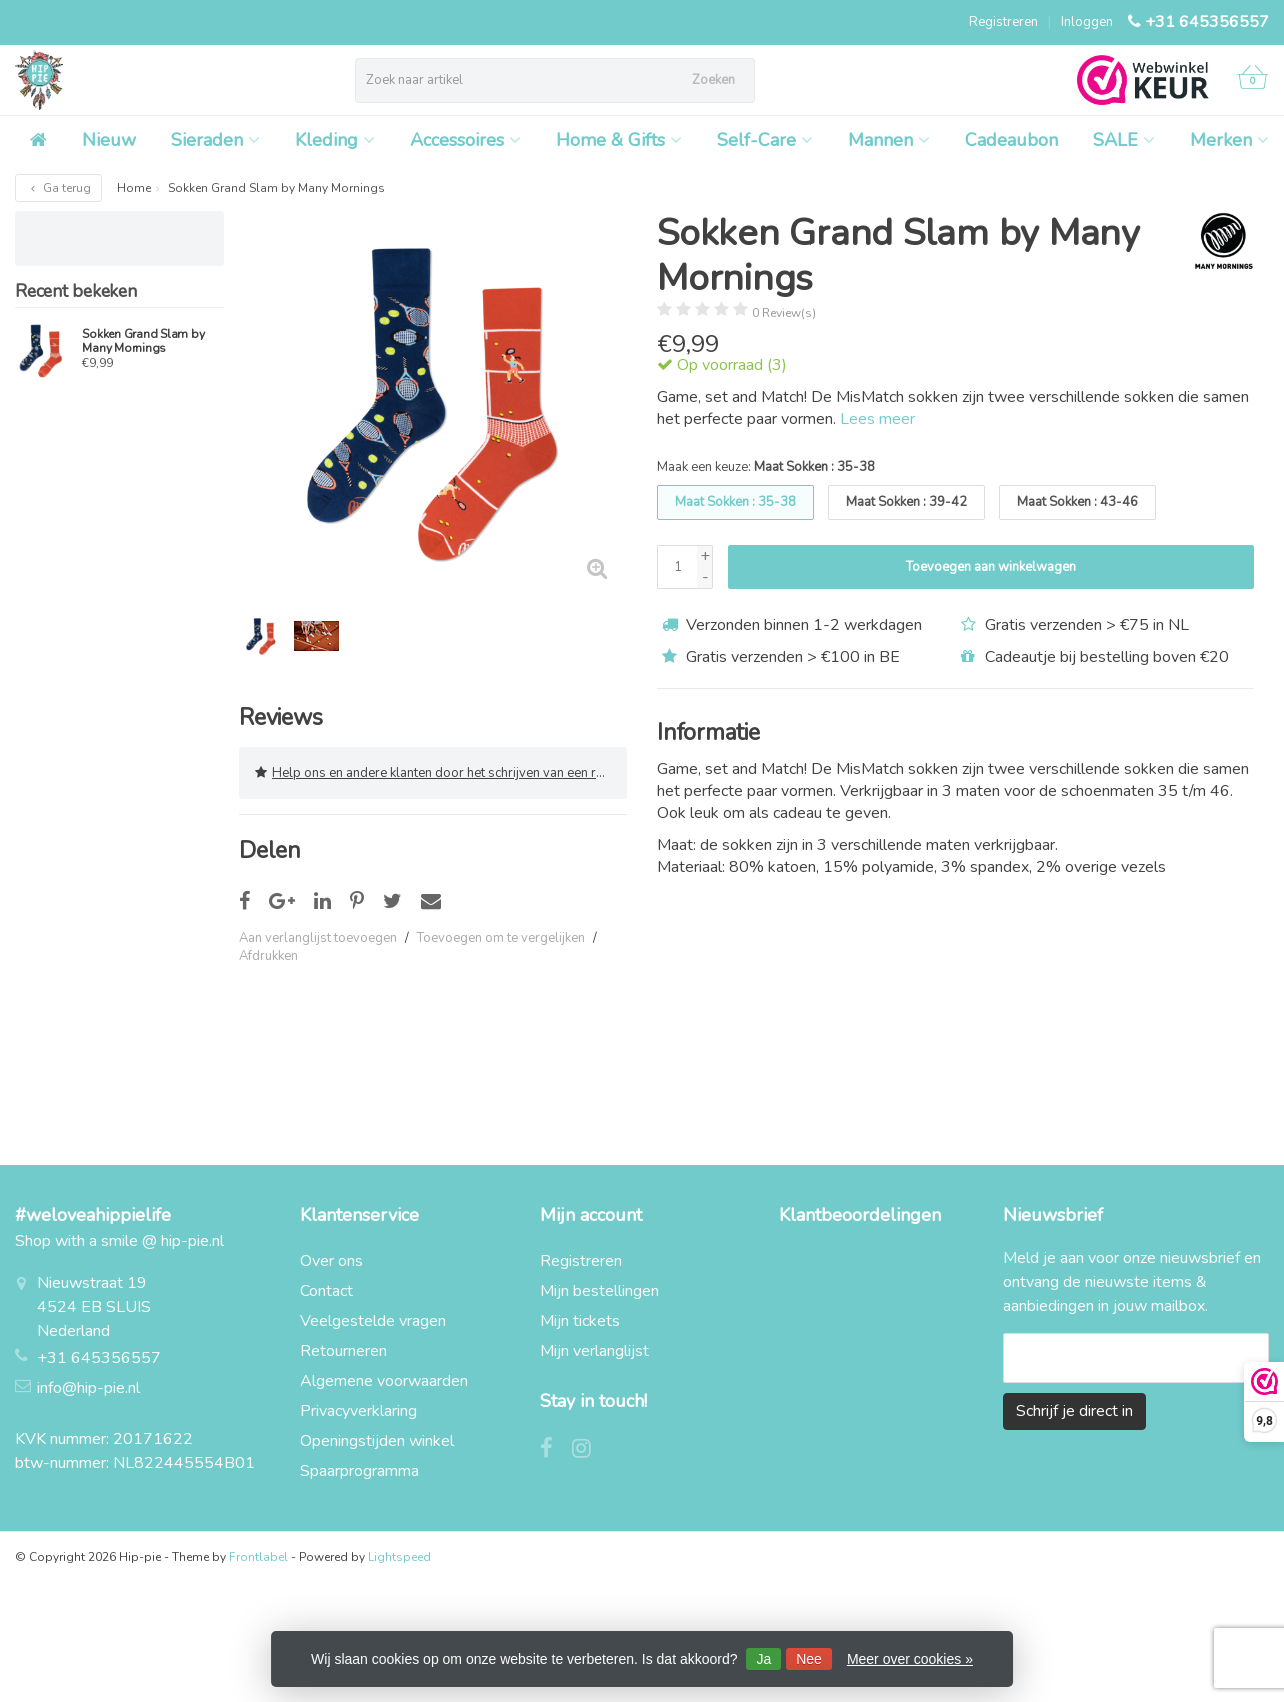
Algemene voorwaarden (384, 1381)
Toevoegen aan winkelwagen (991, 567)
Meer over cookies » (910, 1659)
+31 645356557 (1207, 22)
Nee (809, 1659)
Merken (1229, 140)
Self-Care (765, 140)
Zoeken (713, 80)
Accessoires (465, 140)
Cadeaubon (1011, 140)
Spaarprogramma (359, 1471)
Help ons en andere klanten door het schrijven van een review (441, 773)
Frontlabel (258, 1557)
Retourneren (343, 1351)
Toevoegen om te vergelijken (501, 938)
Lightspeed (399, 1557)
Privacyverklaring (358, 1411)
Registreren (1003, 22)
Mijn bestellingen (599, 1291)
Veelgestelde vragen (373, 1321)
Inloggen (1087, 22)
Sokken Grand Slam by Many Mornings (143, 341)
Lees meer (877, 419)
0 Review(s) (784, 313)
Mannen (889, 140)
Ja (763, 1659)
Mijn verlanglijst (594, 1351)
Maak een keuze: (766, 467)
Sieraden (215, 140)
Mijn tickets (580, 1321)
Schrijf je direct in (1074, 1411)
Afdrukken (268, 956)
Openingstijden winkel (377, 1441)
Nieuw (109, 140)
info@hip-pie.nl (88, 1388)
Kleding (335, 140)
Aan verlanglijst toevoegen (318, 938)
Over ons (331, 1261)
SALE (1124, 140)
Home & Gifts (619, 140)
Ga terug (58, 188)
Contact (326, 1291)
